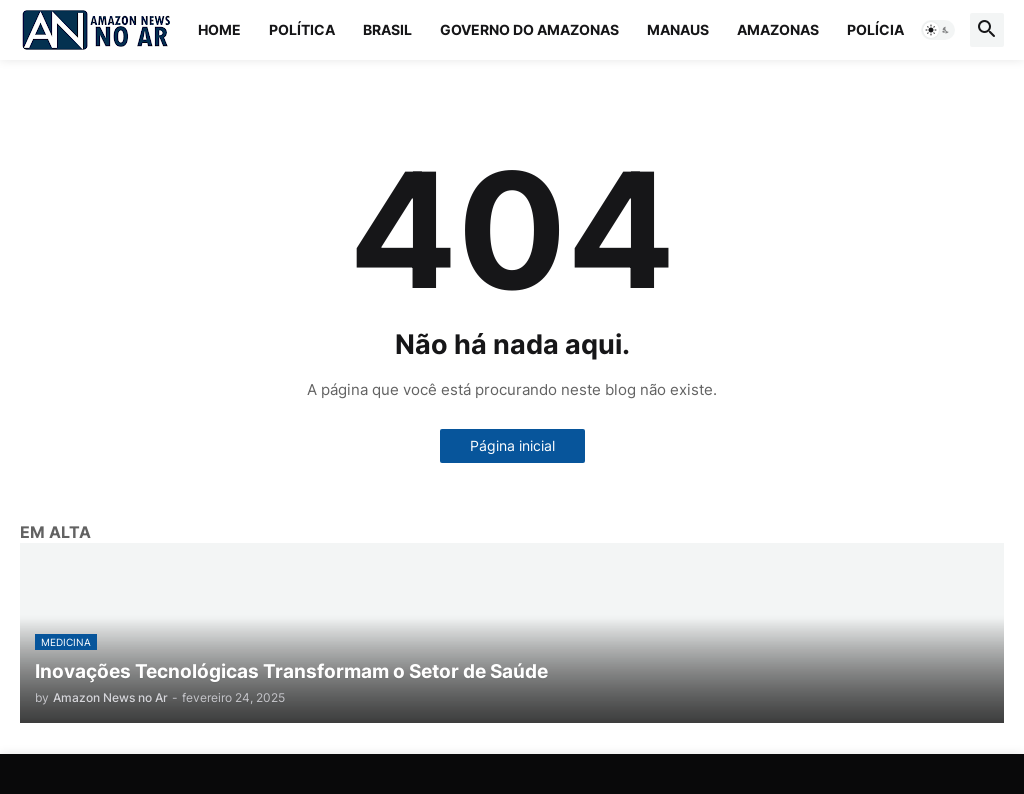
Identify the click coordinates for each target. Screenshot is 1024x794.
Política (302, 29)
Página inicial (512, 445)
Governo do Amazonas (529, 29)
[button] (938, 30)
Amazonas (778, 29)
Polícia (875, 29)
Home (219, 29)
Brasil (387, 29)
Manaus (678, 29)
